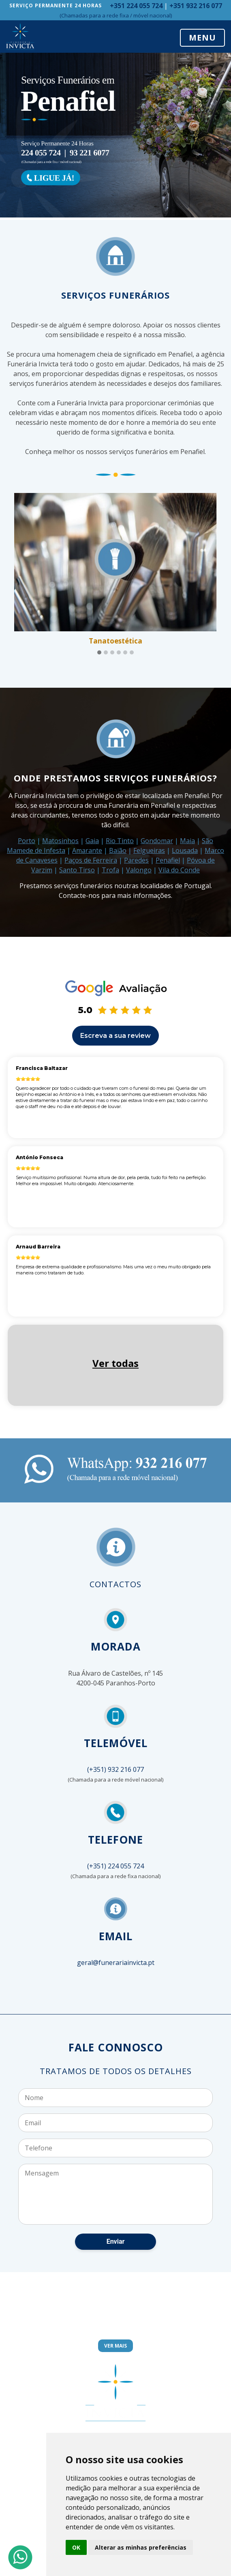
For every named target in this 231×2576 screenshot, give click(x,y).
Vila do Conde (179, 869)
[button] (99, 652)
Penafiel (168, 860)
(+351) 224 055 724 (115, 1866)
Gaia (92, 840)
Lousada (185, 850)
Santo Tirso (77, 869)
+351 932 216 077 (195, 5)
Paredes (136, 860)
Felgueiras (149, 850)
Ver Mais (115, 2345)
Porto (26, 840)
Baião (117, 850)
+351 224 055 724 (136, 5)
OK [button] (76, 2547)
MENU (202, 37)
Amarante (87, 850)
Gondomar (157, 840)
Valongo (139, 869)
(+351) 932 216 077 (115, 1769)
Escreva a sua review (115, 1035)
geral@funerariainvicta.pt (115, 1962)
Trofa (110, 869)
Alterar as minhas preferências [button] (140, 2547)
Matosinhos (60, 840)
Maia (187, 840)
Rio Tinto (120, 840)
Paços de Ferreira (90, 860)
